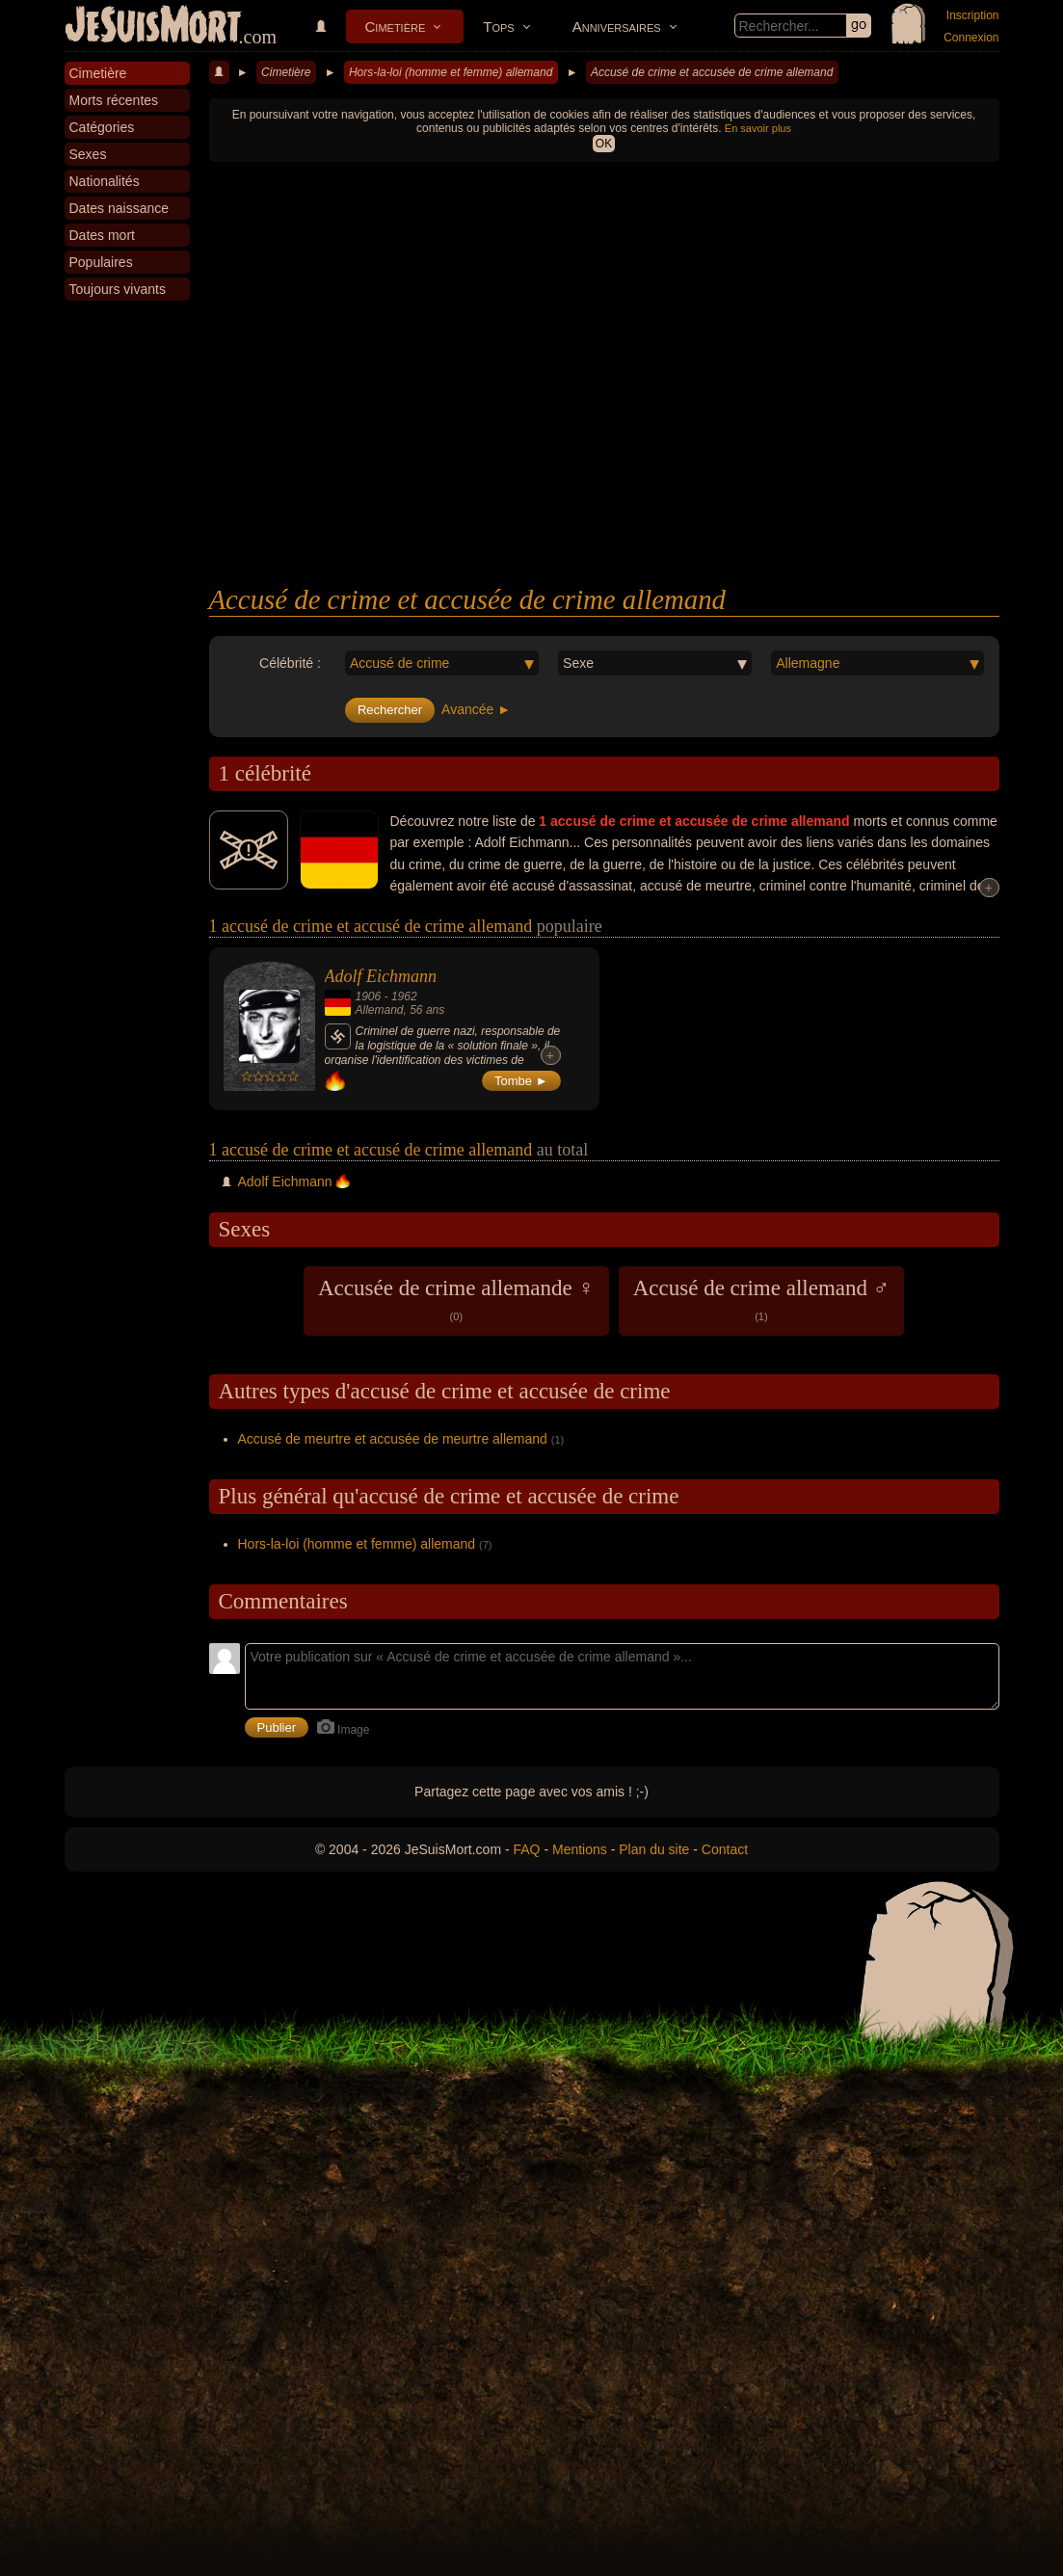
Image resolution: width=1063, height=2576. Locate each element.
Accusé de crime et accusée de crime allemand (712, 72)
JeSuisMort (153, 27)
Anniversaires (616, 26)
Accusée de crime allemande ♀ (456, 1299)
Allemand (380, 1010)
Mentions (579, 1849)
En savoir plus (758, 128)
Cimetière (395, 26)
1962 (404, 996)
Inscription (972, 15)
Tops (498, 26)
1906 (369, 996)
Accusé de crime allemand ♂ (761, 1299)
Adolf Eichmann (381, 976)
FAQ (527, 1849)
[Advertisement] (604, 439)
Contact (725, 1849)
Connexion (970, 37)
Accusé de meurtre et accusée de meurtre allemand (392, 1439)
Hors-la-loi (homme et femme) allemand (450, 72)
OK (604, 143)
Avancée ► (476, 709)
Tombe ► (521, 1081)
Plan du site (654, 1849)
